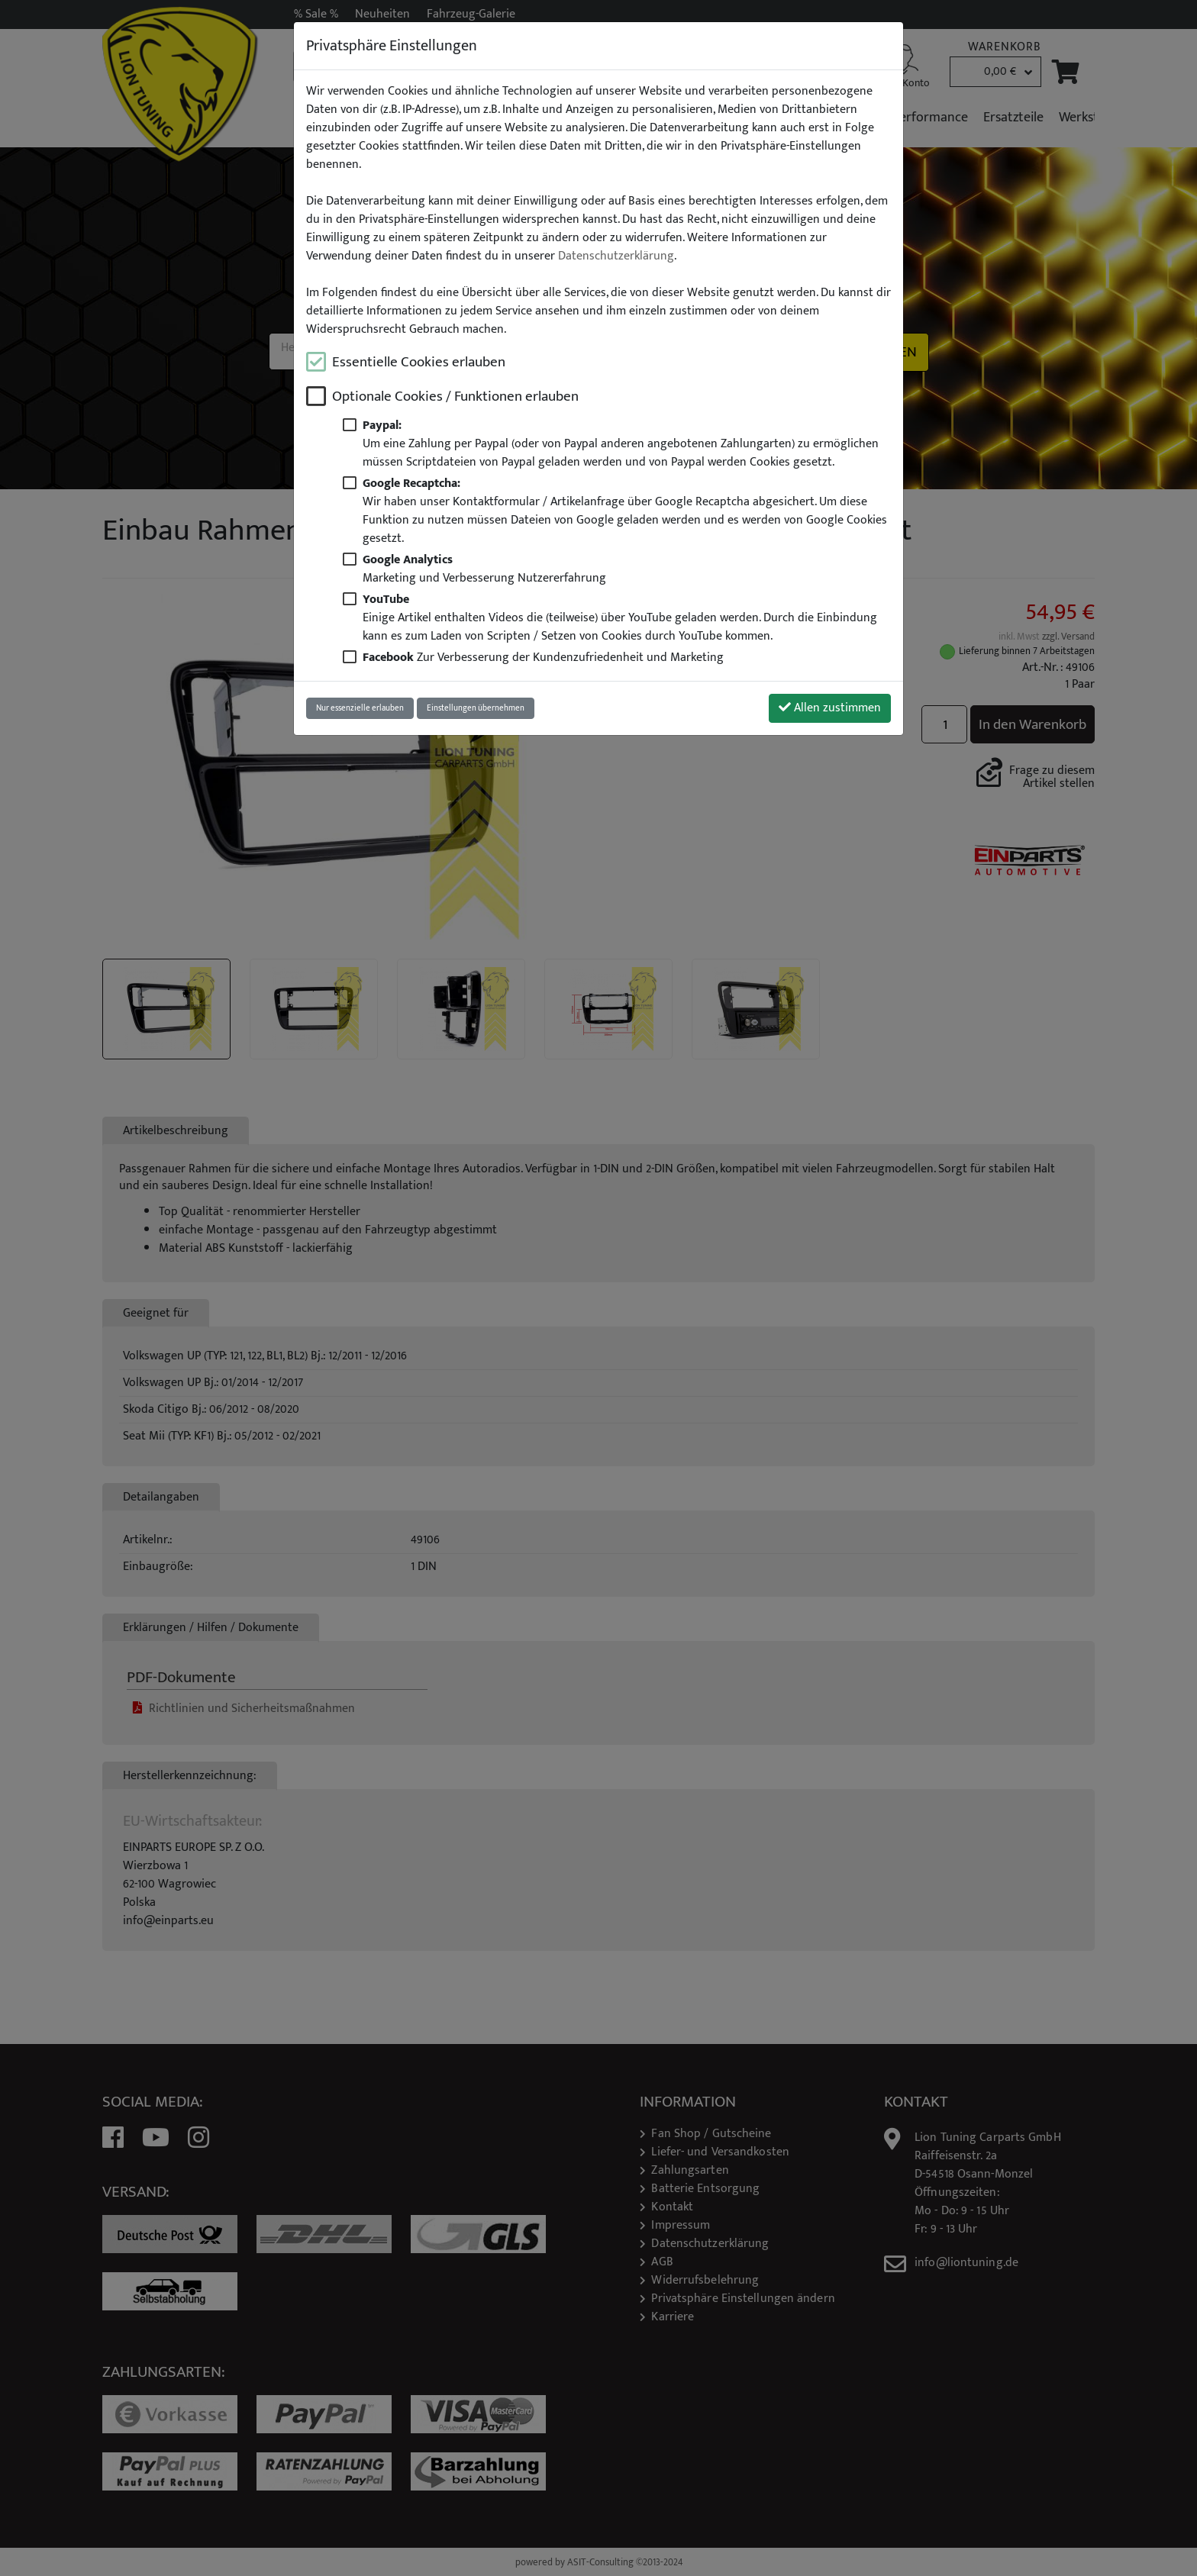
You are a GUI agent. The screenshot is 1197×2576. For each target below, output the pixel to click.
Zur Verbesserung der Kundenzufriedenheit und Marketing (543, 657)
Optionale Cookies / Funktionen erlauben (455, 396)
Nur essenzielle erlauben (360, 708)
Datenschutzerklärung (616, 256)
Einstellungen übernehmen (475, 708)
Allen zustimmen (830, 708)
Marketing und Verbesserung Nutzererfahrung (484, 569)
